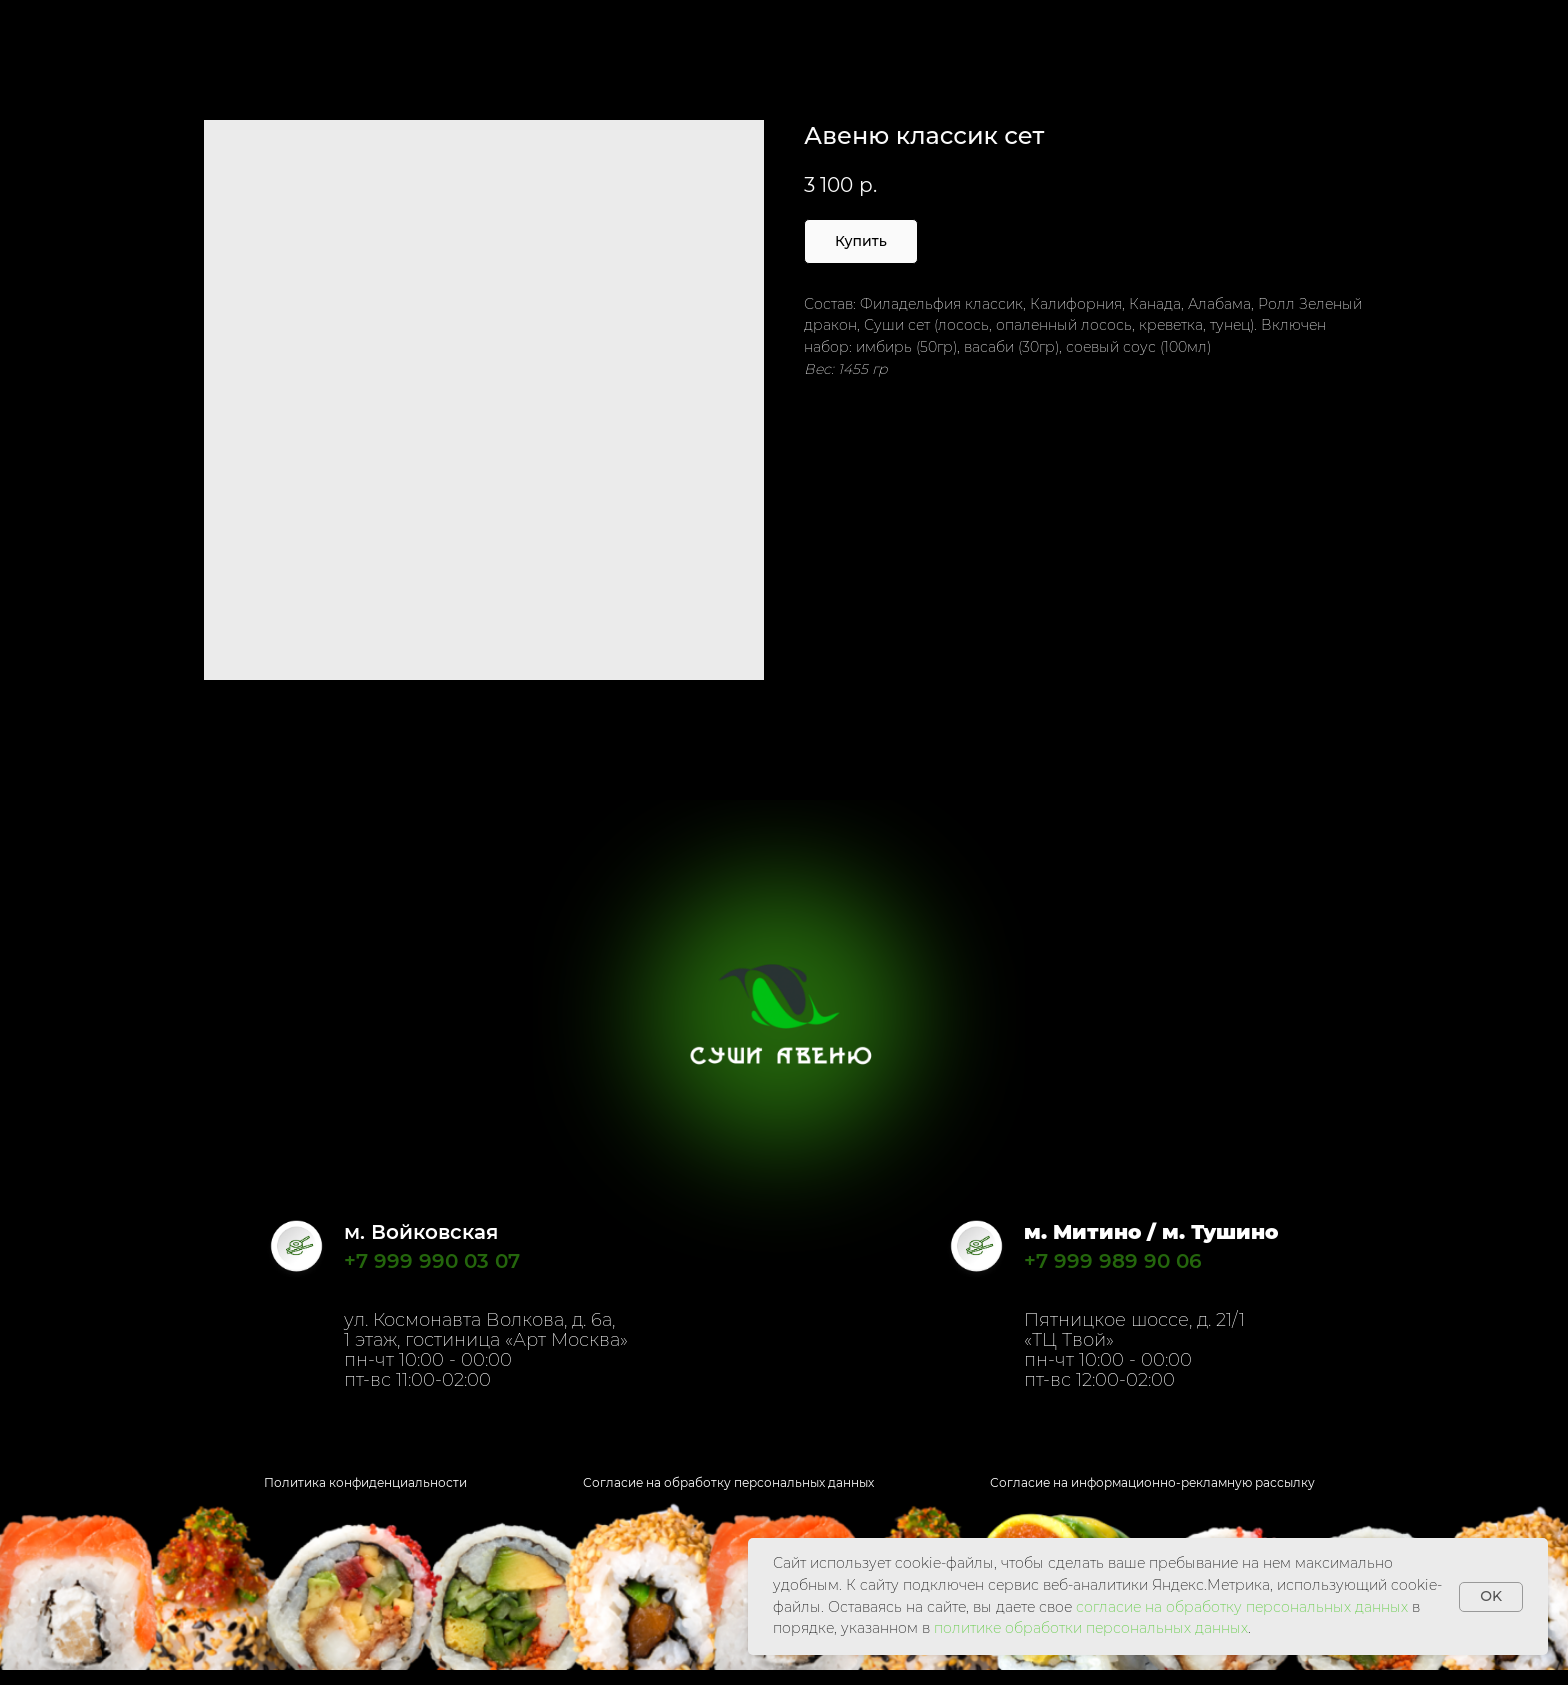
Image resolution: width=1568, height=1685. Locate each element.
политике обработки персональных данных (1091, 1628)
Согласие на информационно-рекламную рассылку (1152, 1482)
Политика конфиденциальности (365, 1482)
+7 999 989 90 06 (1113, 1261)
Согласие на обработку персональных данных (728, 1482)
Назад (60, 30)
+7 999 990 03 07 (432, 1261)
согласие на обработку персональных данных (1242, 1607)
